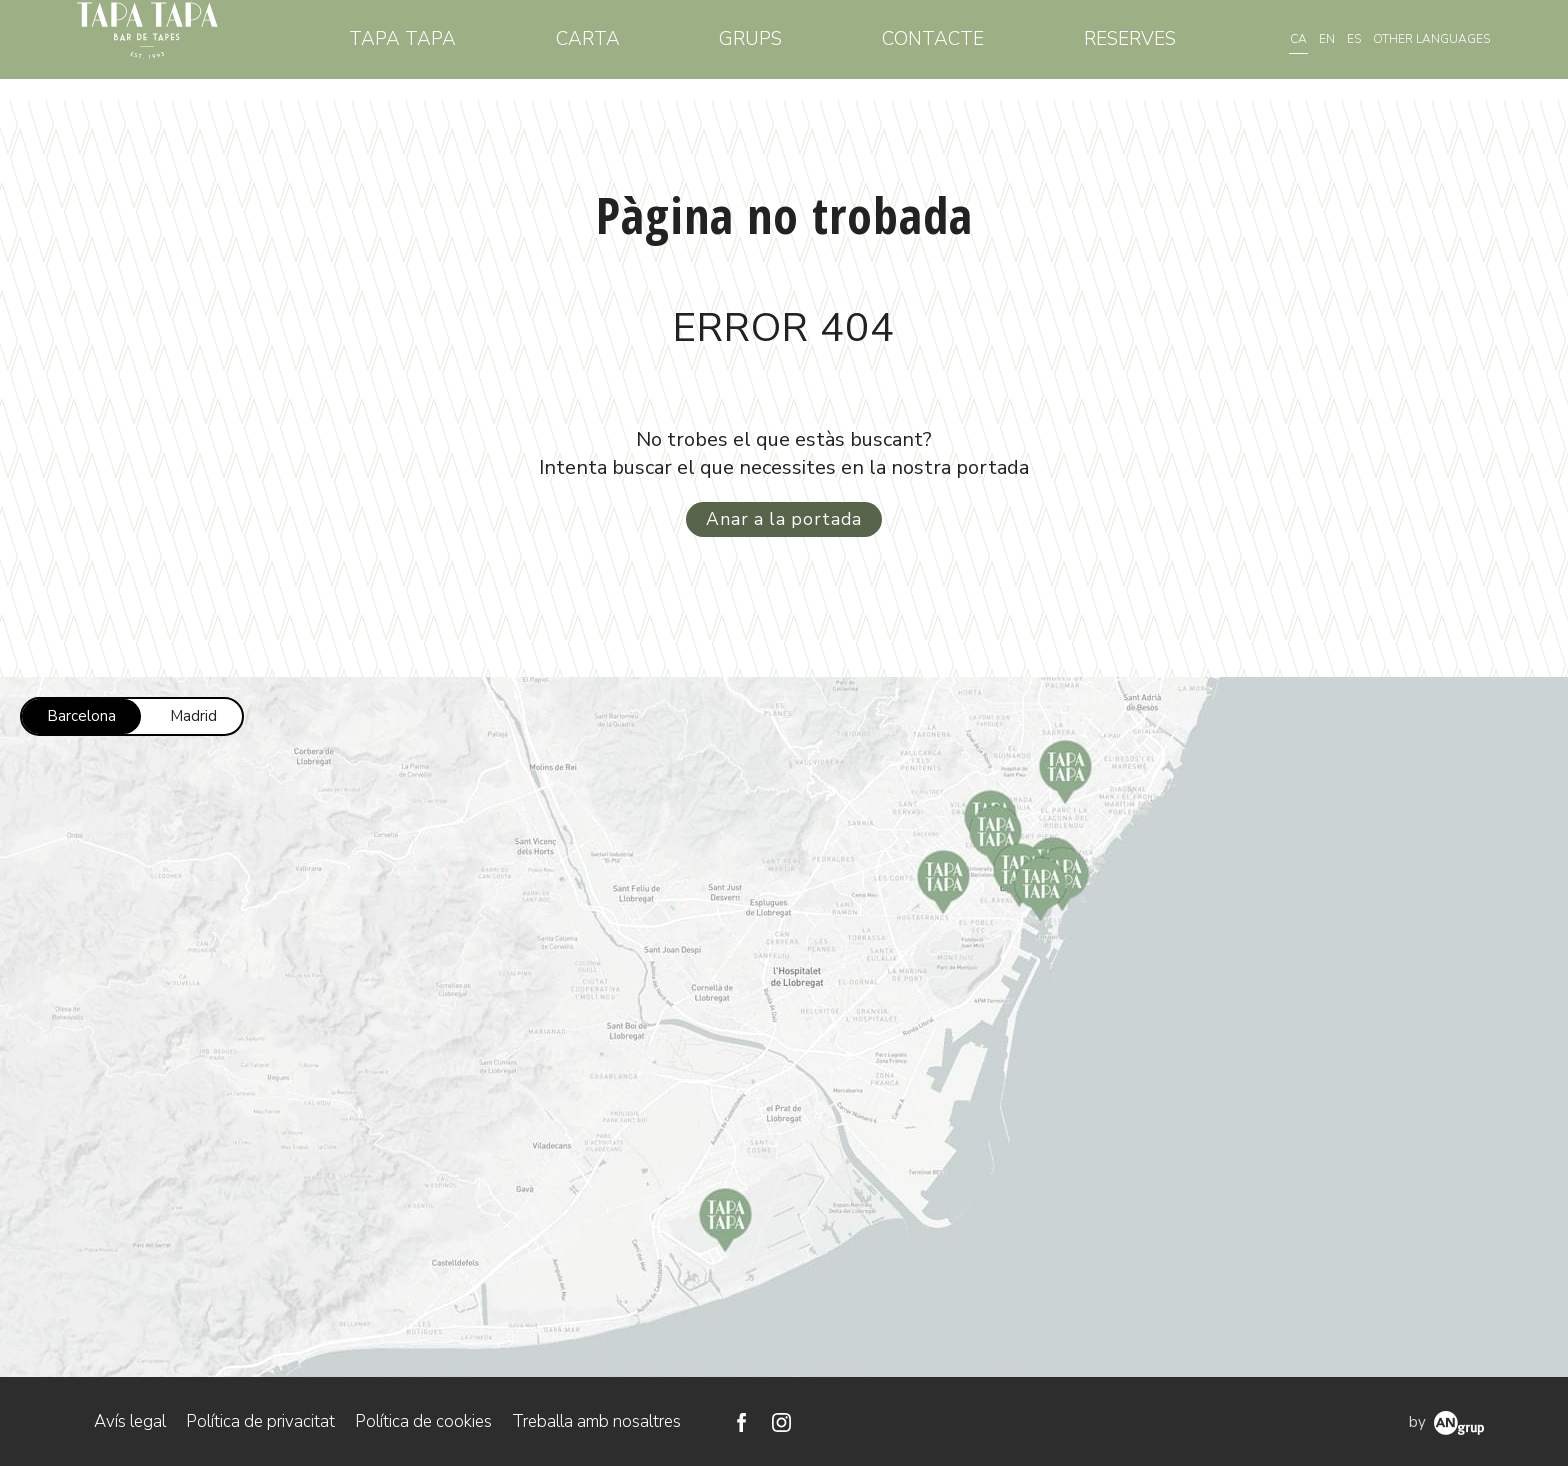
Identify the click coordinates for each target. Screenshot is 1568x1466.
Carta (623, 49)
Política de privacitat (260, 1420)
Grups (775, 49)
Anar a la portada (784, 518)
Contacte (947, 49)
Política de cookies (423, 1420)
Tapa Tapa (447, 49)
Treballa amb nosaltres (596, 1420)
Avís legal (130, 1420)
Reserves (1134, 49)
